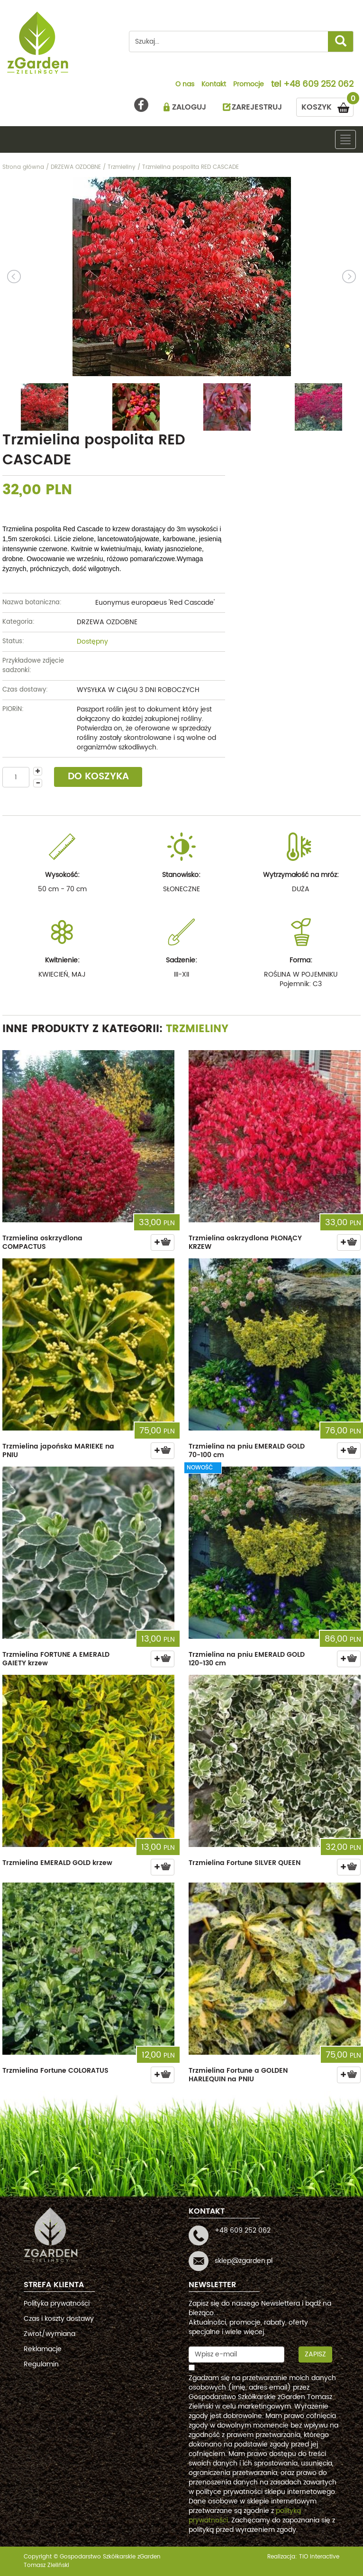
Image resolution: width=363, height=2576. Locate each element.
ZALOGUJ (189, 107)
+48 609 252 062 (318, 85)
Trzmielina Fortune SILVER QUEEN (244, 1862)
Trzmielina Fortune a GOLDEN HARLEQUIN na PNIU (238, 2075)
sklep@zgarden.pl (243, 2260)
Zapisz (315, 2354)
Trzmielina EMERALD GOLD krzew (57, 1862)
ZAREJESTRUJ (257, 107)
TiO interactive (319, 2556)
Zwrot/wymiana (49, 2333)
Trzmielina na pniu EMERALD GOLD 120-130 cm (247, 1659)
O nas (184, 85)
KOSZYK (327, 105)
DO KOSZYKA (98, 777)
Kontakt (213, 85)
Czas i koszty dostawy (59, 2318)
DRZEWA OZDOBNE (107, 622)
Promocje (248, 85)
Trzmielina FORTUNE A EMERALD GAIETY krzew (55, 1659)
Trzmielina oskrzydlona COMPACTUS (42, 1242)
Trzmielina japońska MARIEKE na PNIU (58, 1450)
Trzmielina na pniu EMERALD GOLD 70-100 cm (247, 1450)
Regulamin (41, 2364)
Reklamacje (43, 2349)
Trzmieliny (197, 1029)
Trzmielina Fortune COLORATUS (55, 2070)
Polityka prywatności (57, 2303)
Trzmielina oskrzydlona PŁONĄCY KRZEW (245, 1242)
